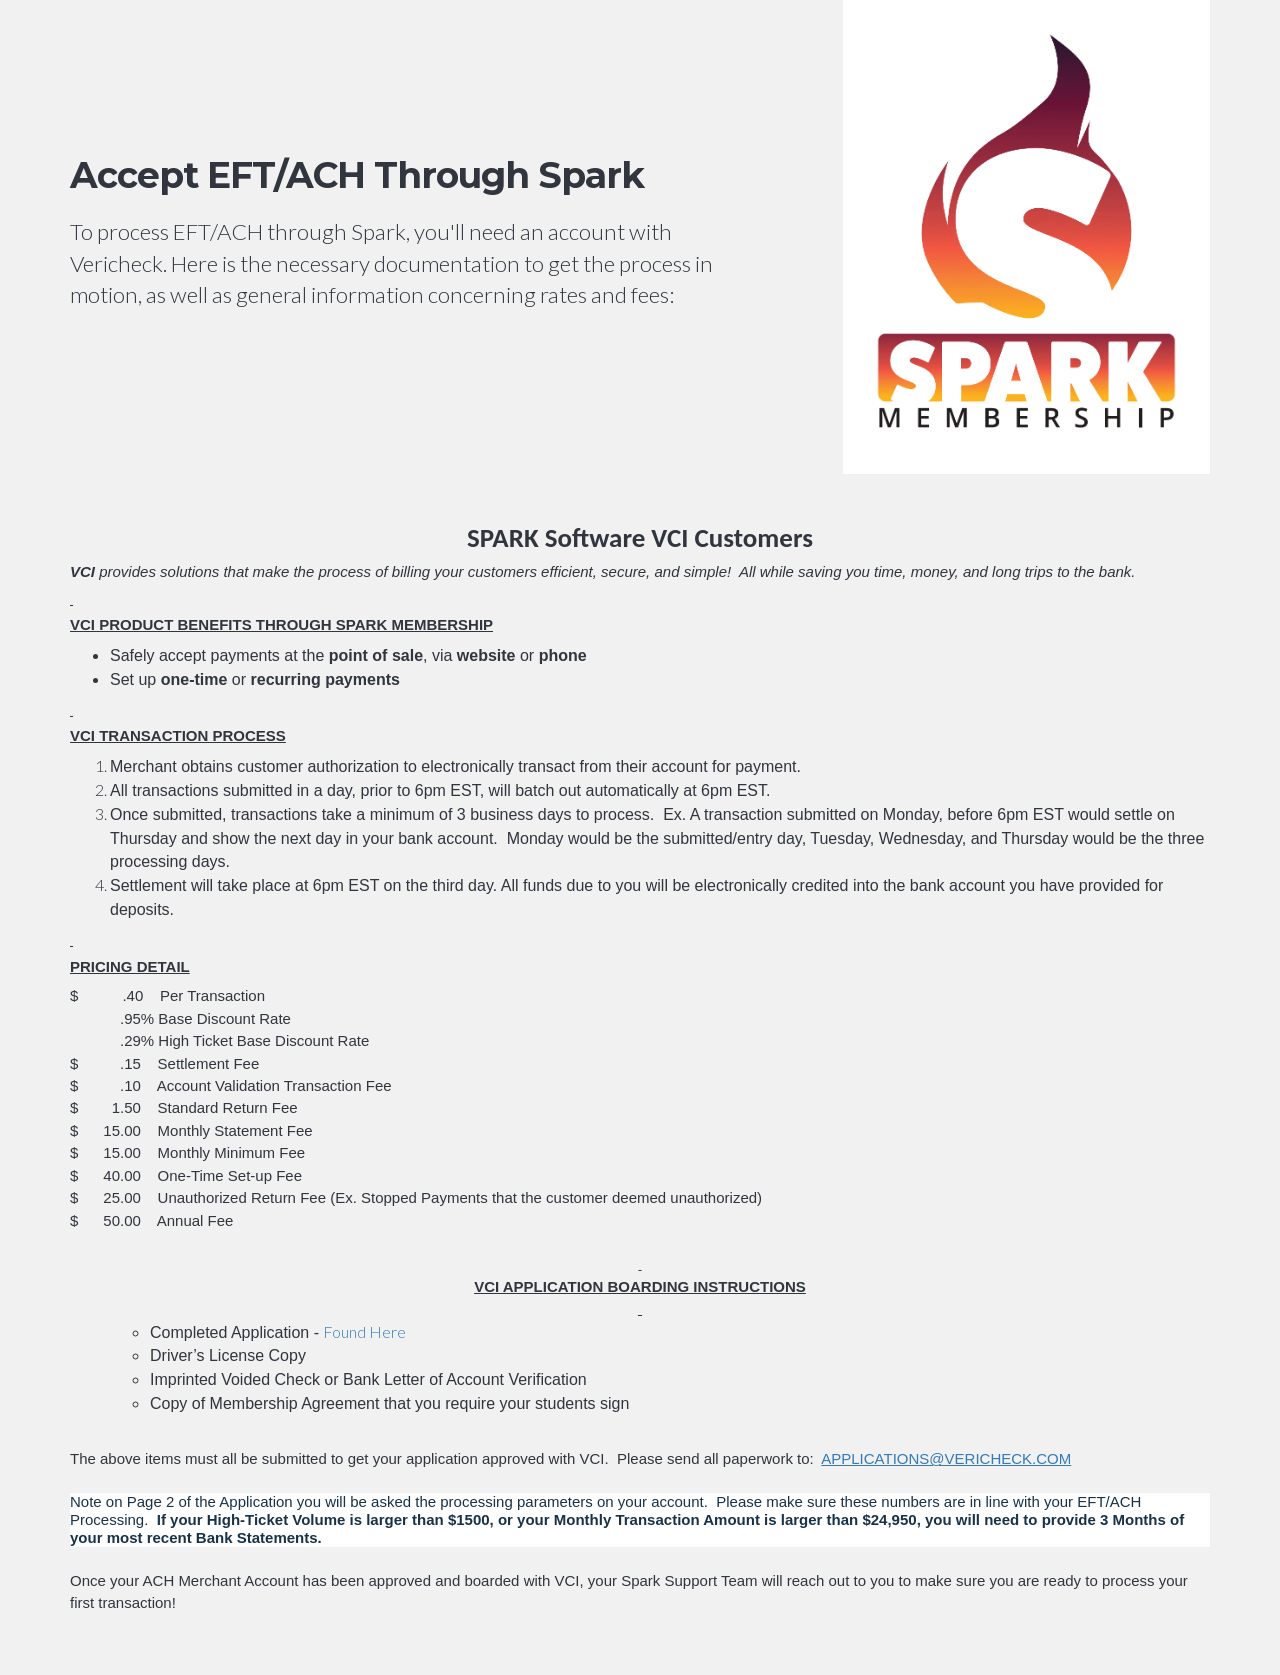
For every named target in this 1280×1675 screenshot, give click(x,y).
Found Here (364, 1331)
